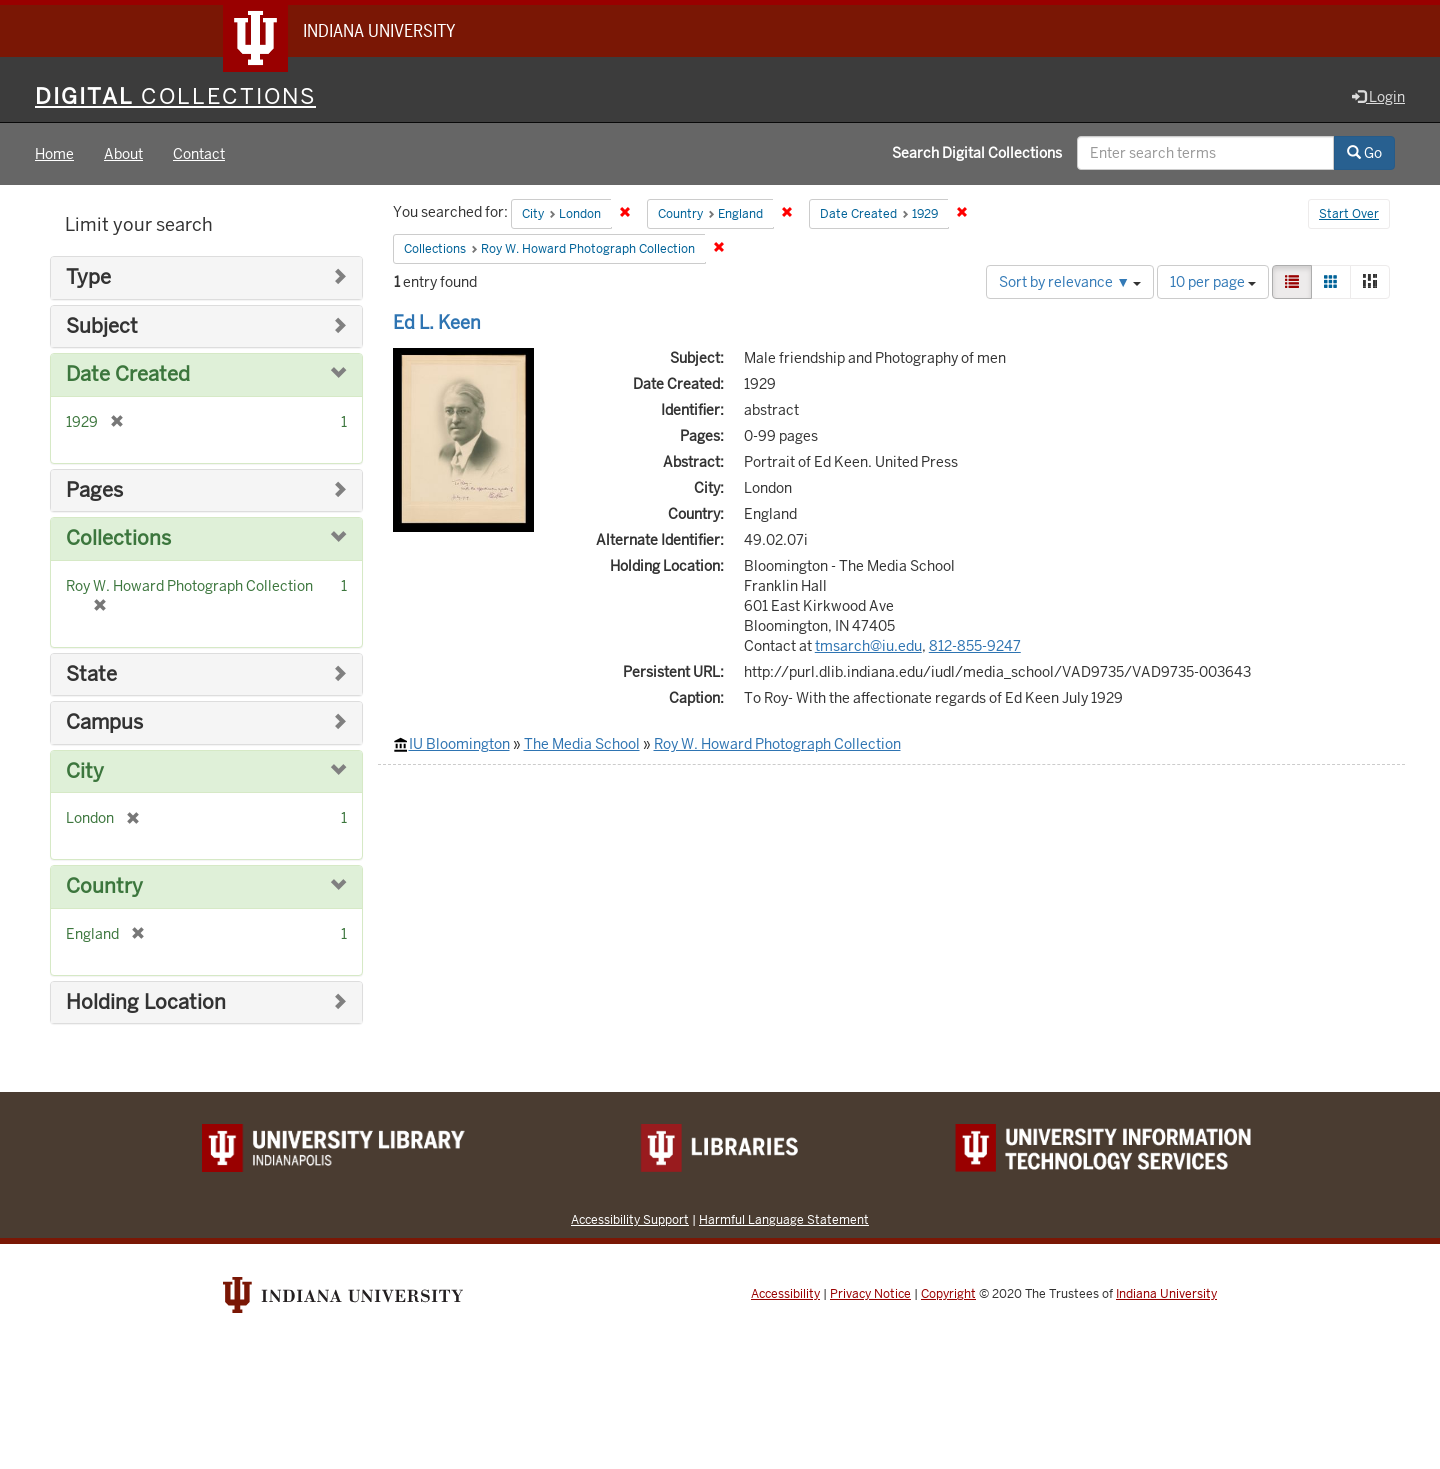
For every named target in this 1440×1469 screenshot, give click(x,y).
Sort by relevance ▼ (1070, 282)
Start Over (1349, 214)
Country (104, 886)
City (85, 771)
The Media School (582, 744)
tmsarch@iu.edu (868, 646)
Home (54, 154)
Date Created (128, 374)
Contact (199, 154)
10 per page (1213, 282)
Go (1364, 153)
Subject (102, 326)
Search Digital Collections (977, 153)
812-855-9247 (975, 646)
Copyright (948, 1294)
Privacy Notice (870, 1294)
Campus (104, 722)
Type (88, 277)
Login (1378, 97)
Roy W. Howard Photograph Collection (777, 744)
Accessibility (785, 1294)
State (91, 674)
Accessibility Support (630, 1219)
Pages (94, 490)
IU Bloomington (459, 744)
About (123, 154)
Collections (118, 538)
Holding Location (146, 1002)
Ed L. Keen (437, 322)
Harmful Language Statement (784, 1219)
